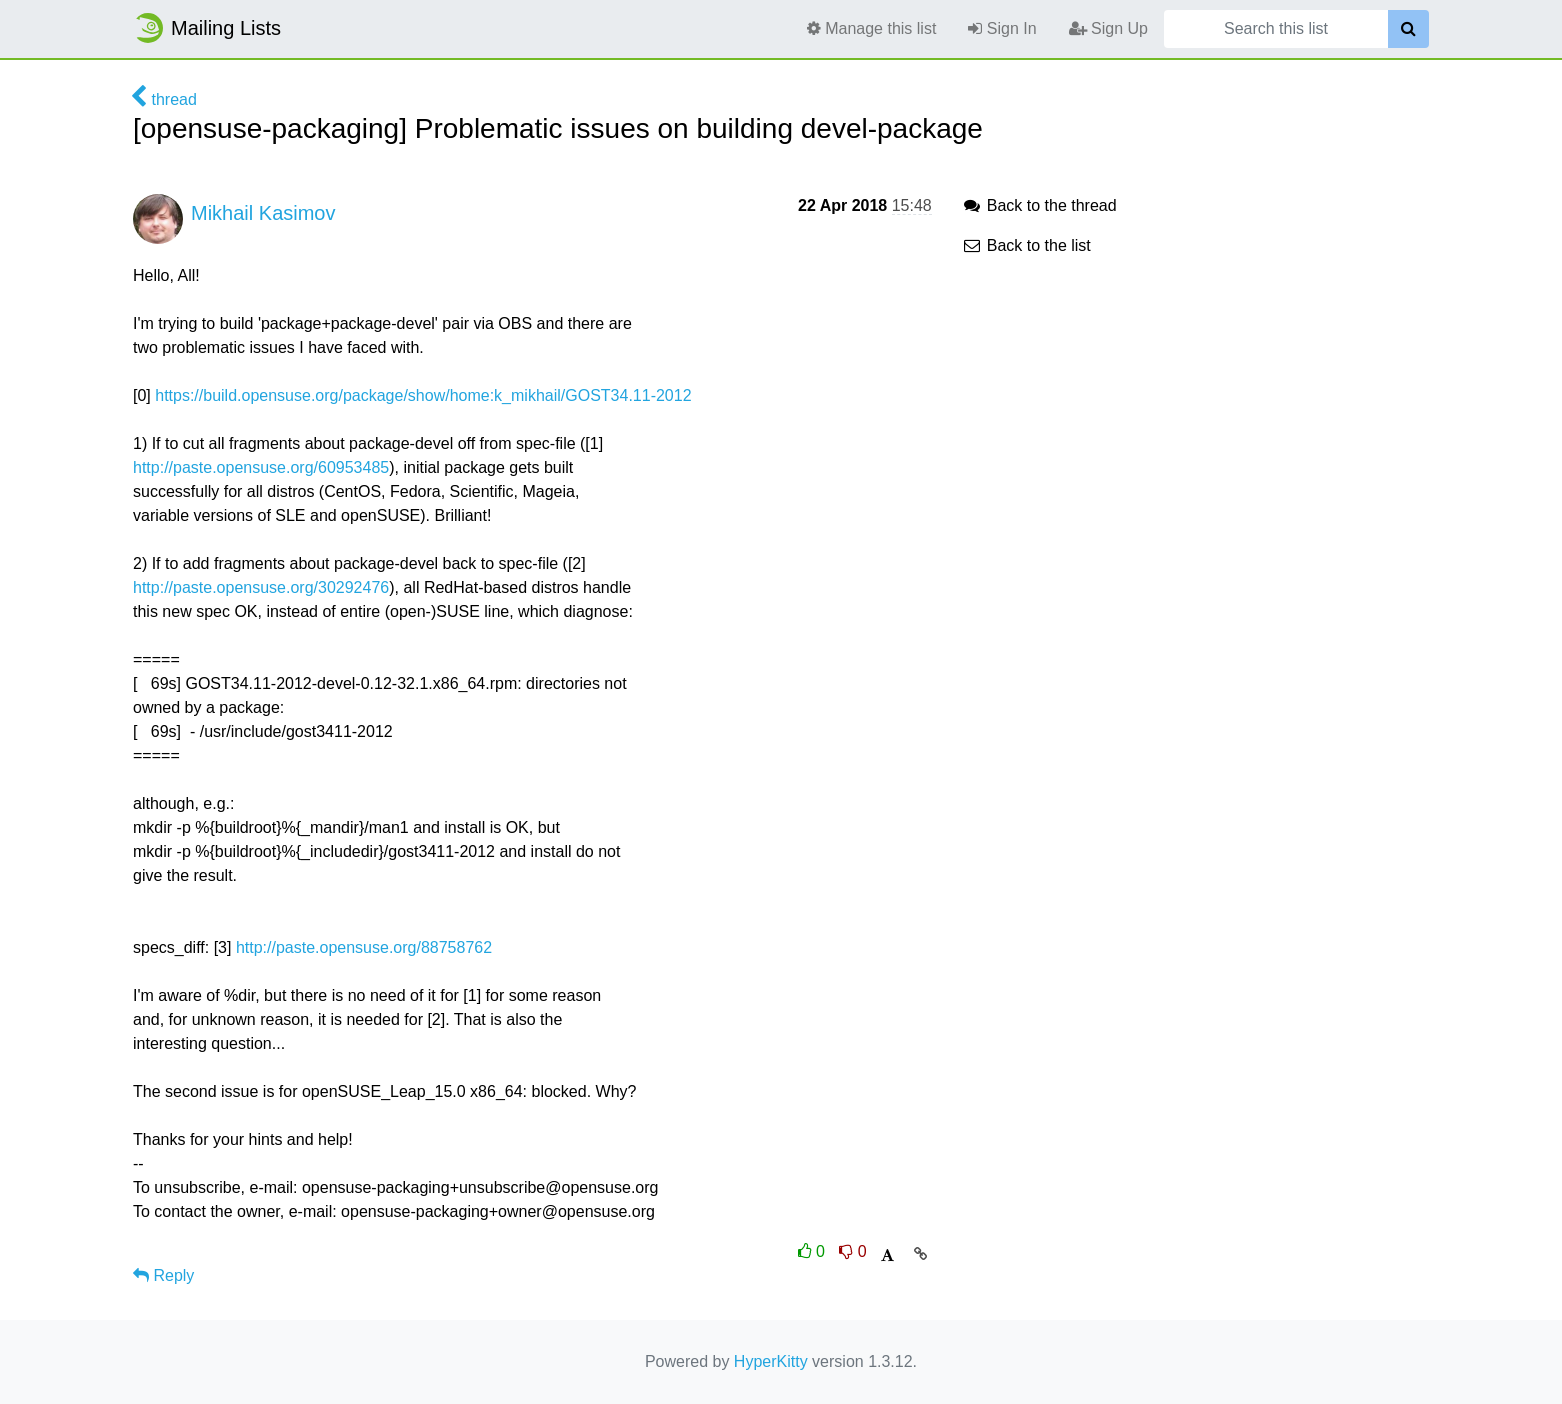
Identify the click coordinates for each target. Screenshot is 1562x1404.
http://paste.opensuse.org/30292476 (261, 587)
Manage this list (872, 28)
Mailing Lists (207, 28)
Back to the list (1026, 245)
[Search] (1408, 29)
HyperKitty (771, 1361)
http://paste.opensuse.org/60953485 (261, 467)
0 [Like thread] (814, 1251)
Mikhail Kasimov (263, 213)
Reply (163, 1275)
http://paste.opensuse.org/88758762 (364, 947)
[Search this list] (1276, 29)
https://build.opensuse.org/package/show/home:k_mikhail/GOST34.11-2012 (423, 395)
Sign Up (1108, 28)
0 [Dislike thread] (852, 1251)
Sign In (1002, 28)
